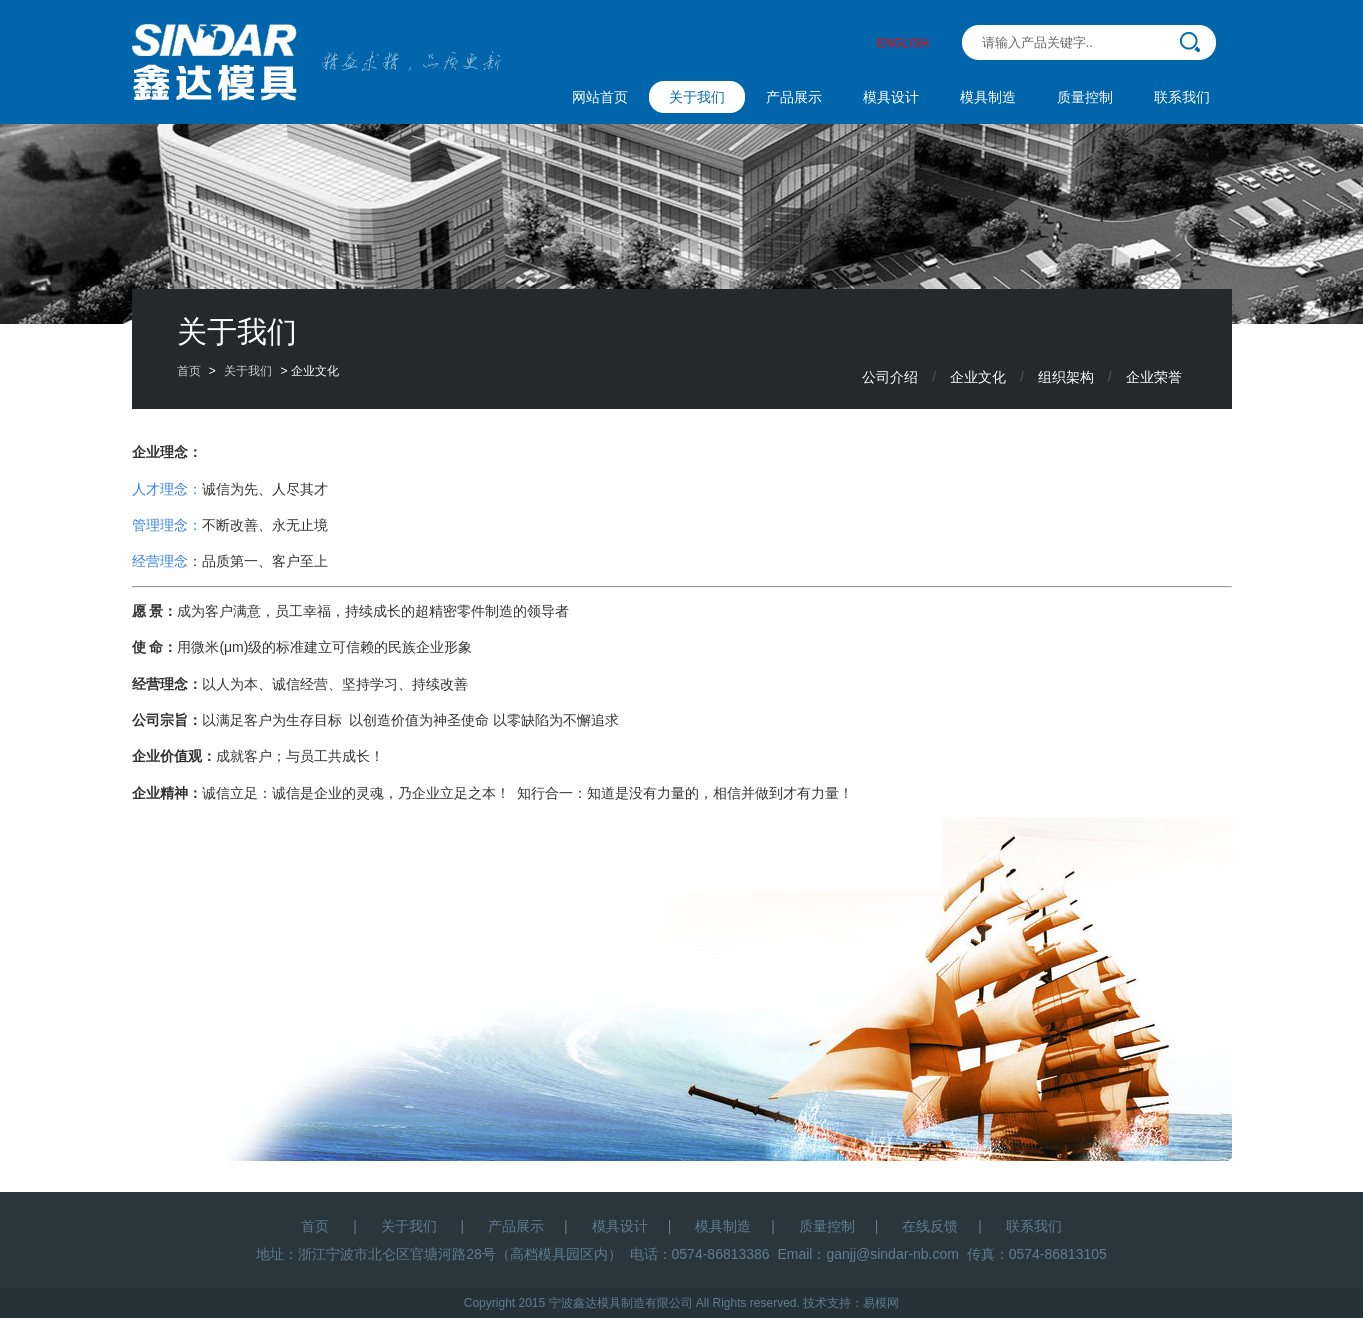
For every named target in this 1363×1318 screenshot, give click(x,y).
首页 (189, 371)
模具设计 (891, 97)
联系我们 (1182, 97)
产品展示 (794, 97)
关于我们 (697, 97)
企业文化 (978, 377)
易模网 (881, 1303)
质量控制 (1085, 97)
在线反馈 (930, 1226)
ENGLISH (903, 43)
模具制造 (988, 97)
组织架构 (1066, 377)
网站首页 (600, 97)
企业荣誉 (1154, 377)
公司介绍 (890, 377)
